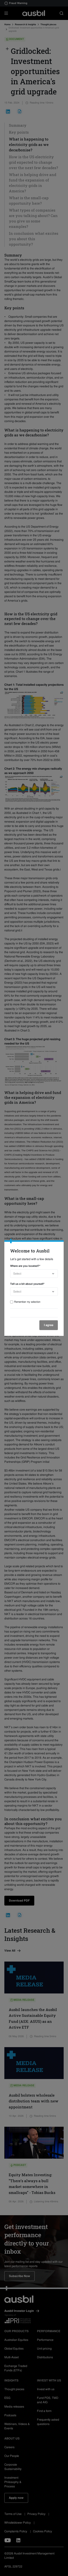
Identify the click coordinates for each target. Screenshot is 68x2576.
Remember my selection (27, 1302)
